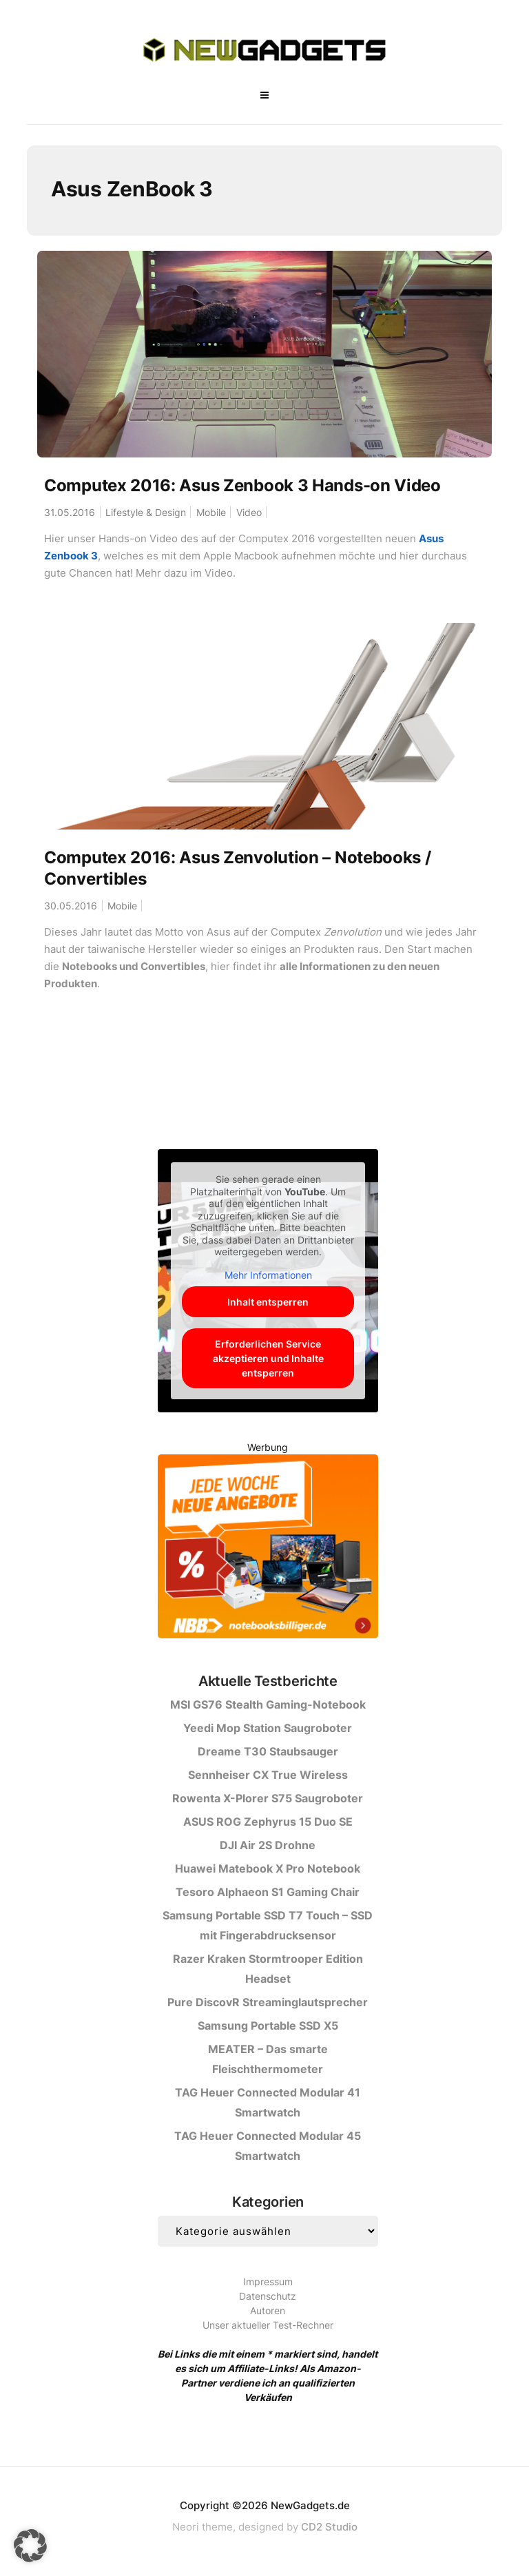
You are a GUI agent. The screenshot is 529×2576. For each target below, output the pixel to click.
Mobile (211, 512)
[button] (30, 2545)
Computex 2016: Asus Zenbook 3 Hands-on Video (242, 485)
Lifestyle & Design (145, 512)
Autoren (267, 2310)
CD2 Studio (329, 2526)
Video (249, 512)
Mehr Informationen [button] (267, 1275)
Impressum (268, 2281)
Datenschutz (267, 2296)
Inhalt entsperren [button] (268, 1302)
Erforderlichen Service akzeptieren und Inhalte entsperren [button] (267, 1358)
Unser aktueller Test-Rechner (268, 2325)
